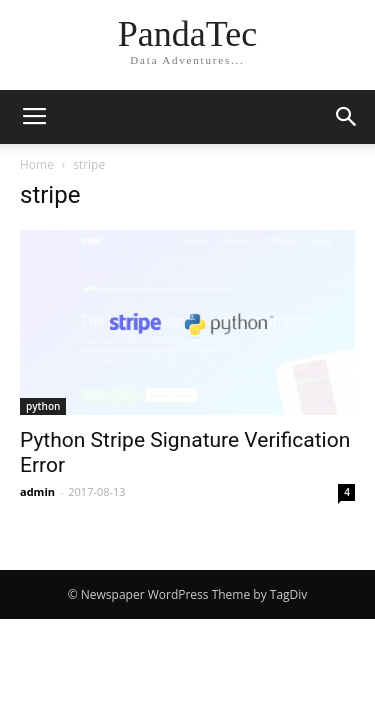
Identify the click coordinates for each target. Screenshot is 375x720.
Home (37, 164)
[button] (347, 117)
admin (37, 491)
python (43, 406)
